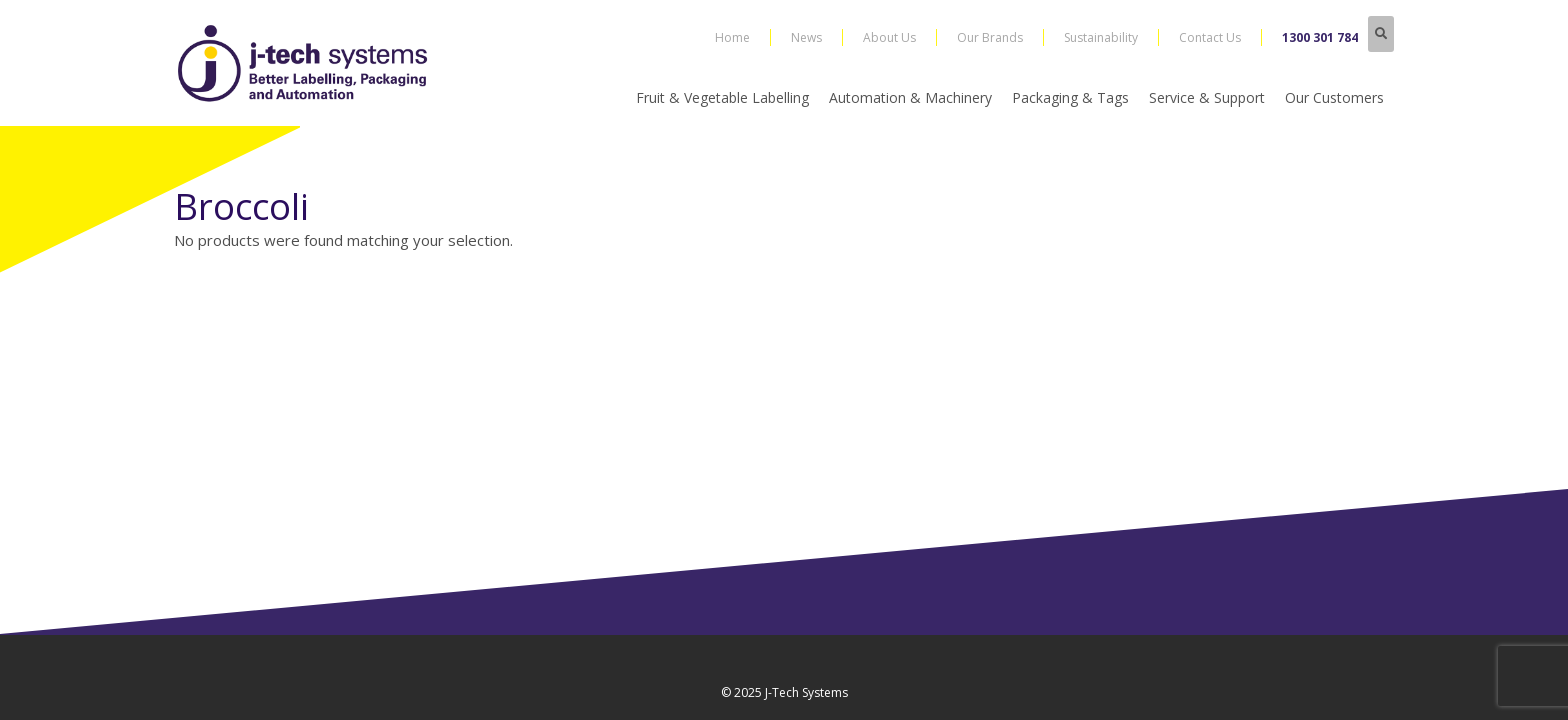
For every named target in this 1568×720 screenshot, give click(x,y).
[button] (1381, 34)
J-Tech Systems (806, 692)
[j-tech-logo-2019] (306, 63)
